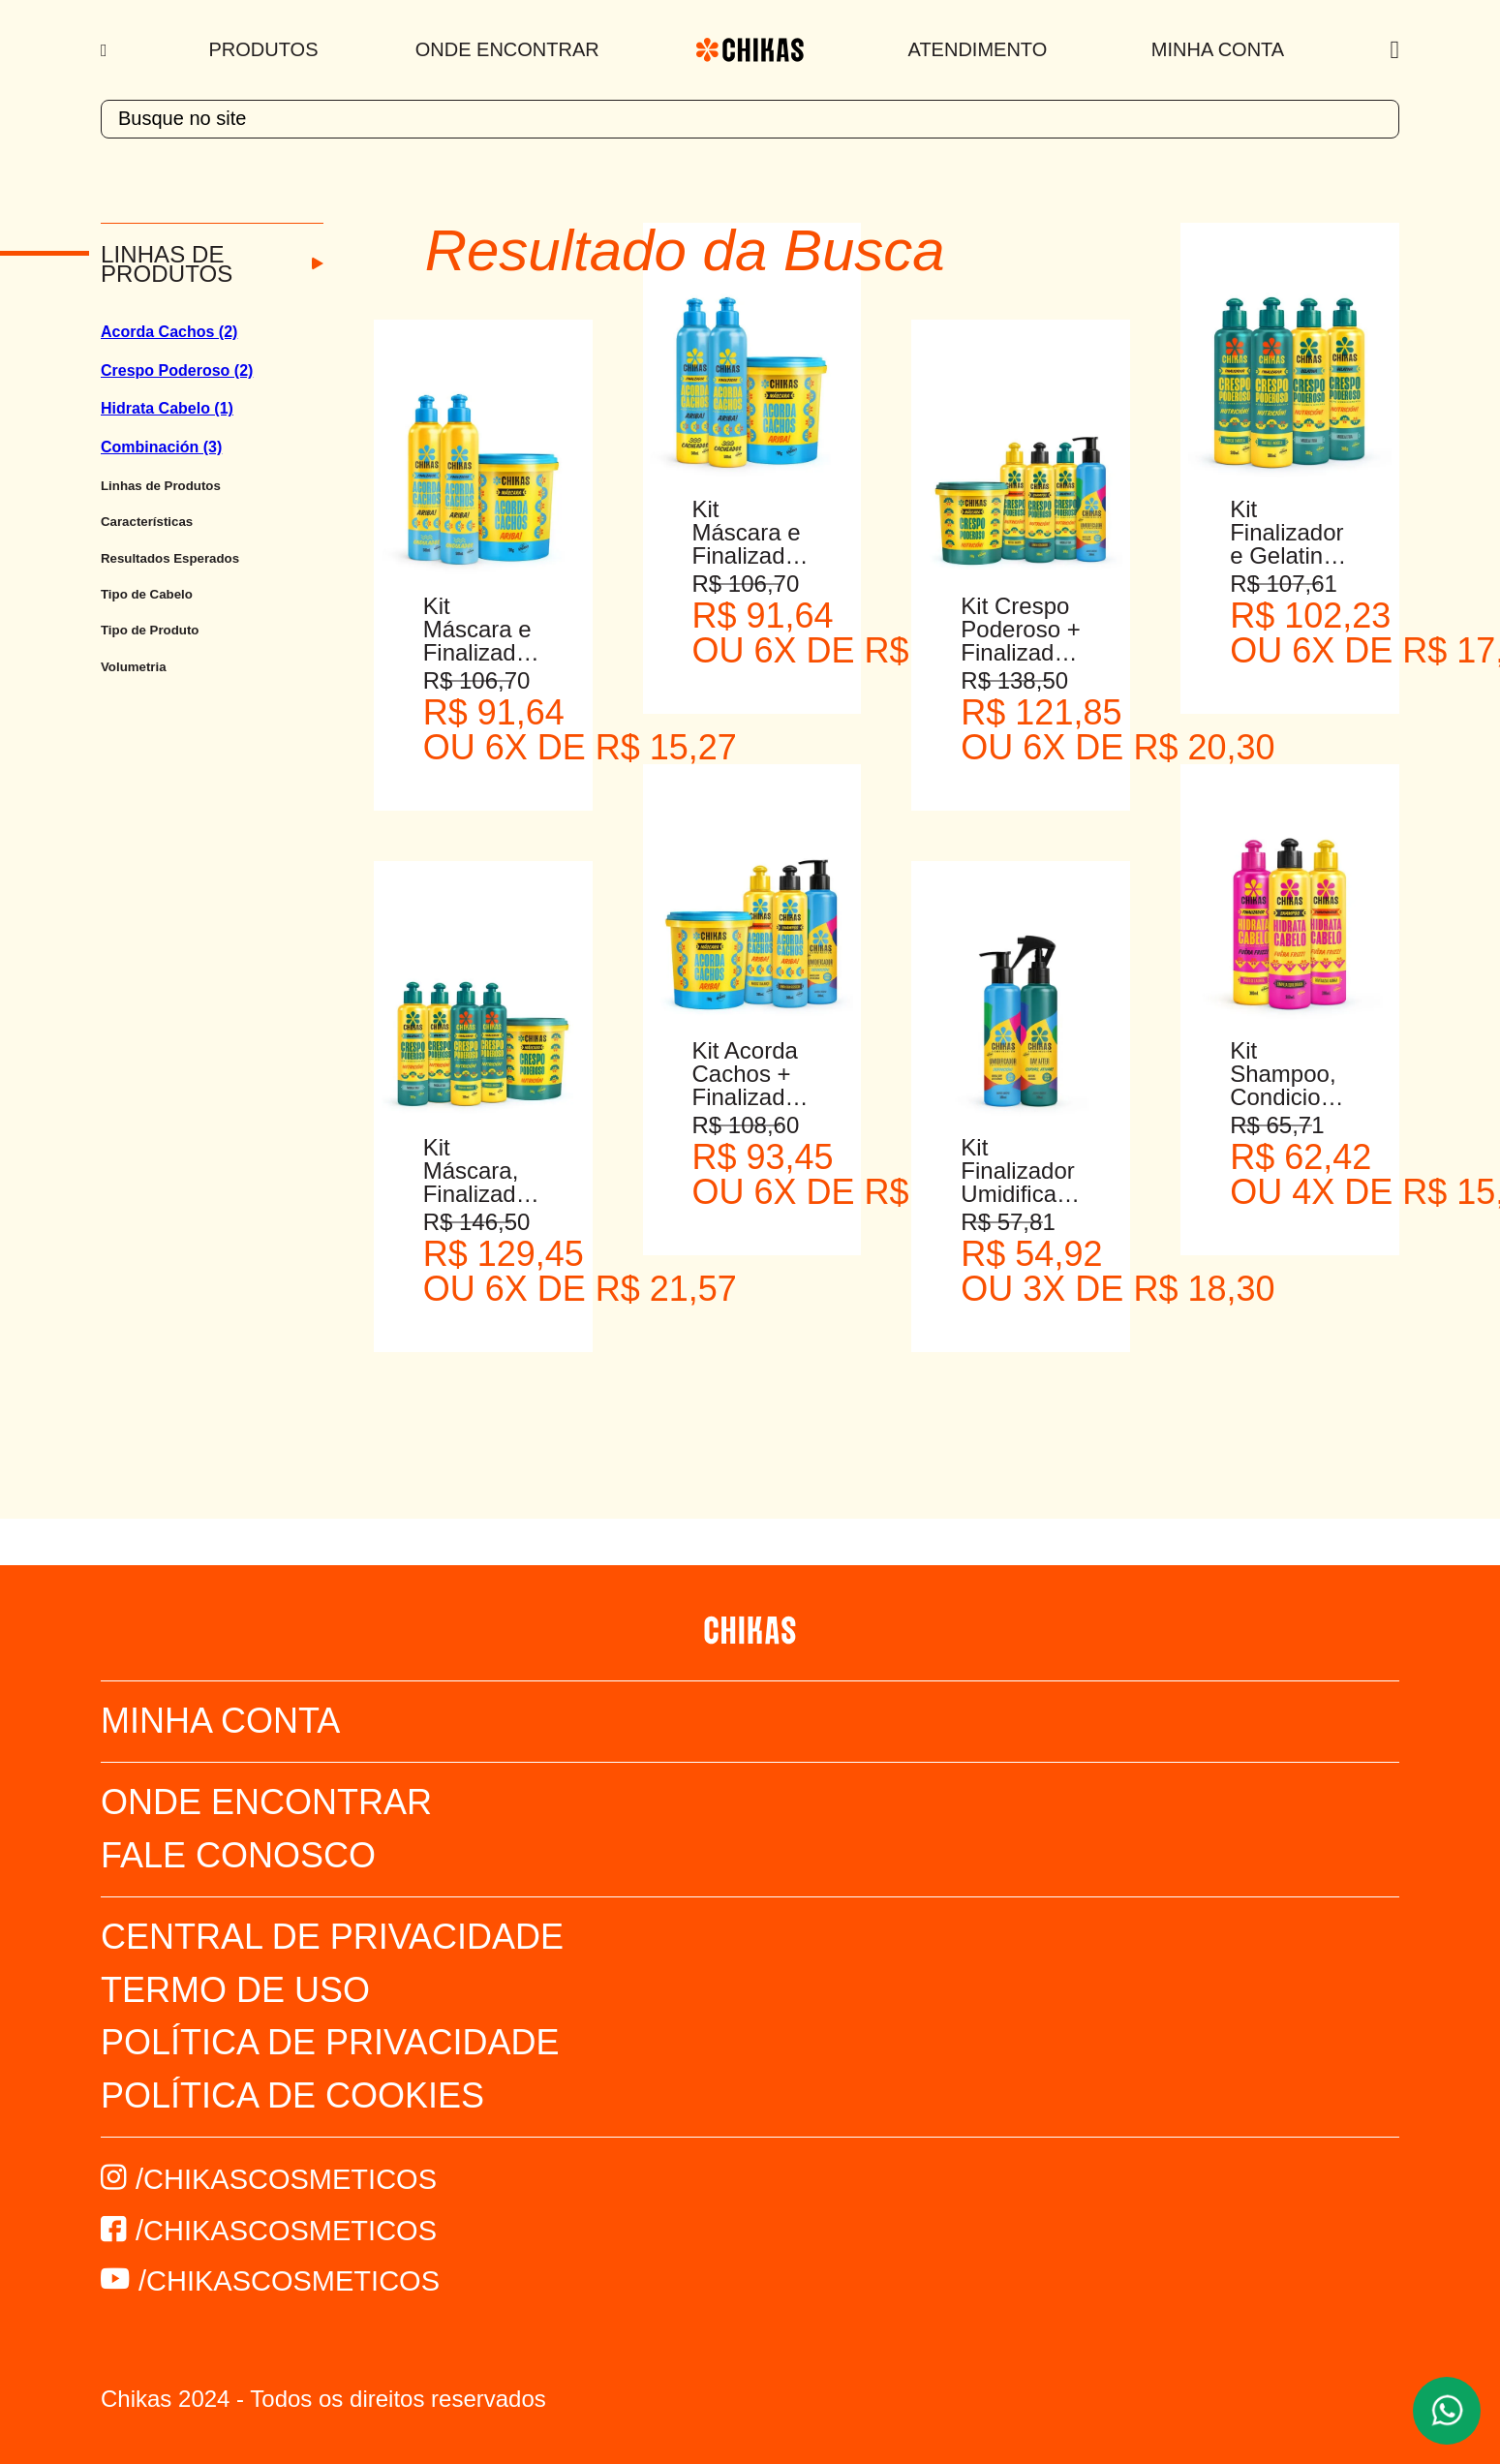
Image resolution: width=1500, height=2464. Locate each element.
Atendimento (978, 49)
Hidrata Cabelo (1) (167, 408)
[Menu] (106, 50)
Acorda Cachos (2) (169, 331)
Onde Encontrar (507, 49)
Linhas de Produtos (166, 264)
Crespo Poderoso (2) (177, 370)
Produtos (264, 49)
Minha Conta (1217, 49)
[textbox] (750, 119)
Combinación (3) (161, 447)
